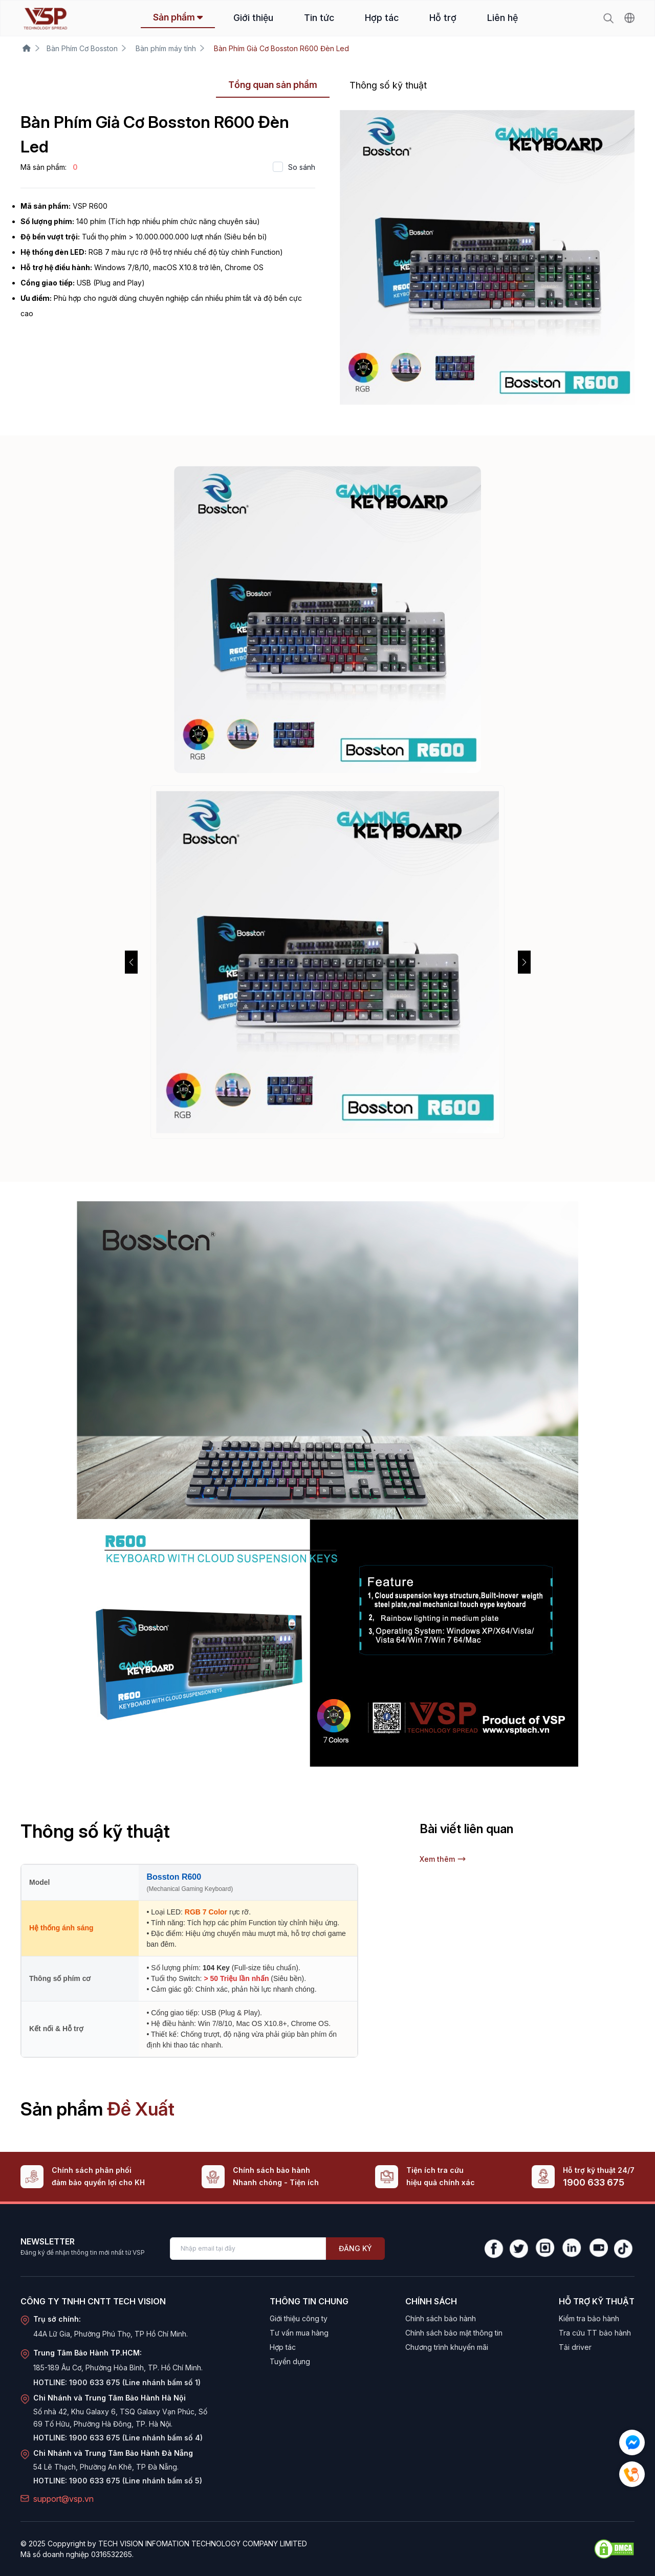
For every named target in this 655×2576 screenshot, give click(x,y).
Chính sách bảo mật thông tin (454, 2332)
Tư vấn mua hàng (299, 2332)
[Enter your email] (248, 2248)
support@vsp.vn (63, 2499)
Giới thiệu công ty (299, 2318)
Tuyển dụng (290, 2361)
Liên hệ (502, 17)
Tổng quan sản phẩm (272, 84)
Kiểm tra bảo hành (589, 2318)
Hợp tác (382, 17)
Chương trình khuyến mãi (446, 2347)
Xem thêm (443, 1859)
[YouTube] (597, 2248)
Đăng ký (355, 2248)
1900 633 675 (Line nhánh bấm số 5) (135, 2480)
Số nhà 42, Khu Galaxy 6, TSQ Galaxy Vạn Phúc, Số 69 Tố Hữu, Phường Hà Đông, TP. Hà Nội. (120, 2417)
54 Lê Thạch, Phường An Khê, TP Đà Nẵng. (106, 2466)
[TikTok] (624, 2248)
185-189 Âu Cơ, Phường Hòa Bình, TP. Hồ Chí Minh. (118, 2367)
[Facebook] (494, 2248)
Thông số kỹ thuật (388, 85)
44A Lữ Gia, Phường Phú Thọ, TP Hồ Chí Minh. (110, 2333)
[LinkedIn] (571, 2248)
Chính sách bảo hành (440, 2318)
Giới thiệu (253, 17)
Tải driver (575, 2347)
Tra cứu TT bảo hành (595, 2332)
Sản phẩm (178, 17)
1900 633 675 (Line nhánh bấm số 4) (136, 2437)
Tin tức (319, 17)
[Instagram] (544, 2248)
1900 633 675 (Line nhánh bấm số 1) (135, 2382)
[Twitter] (519, 2248)
